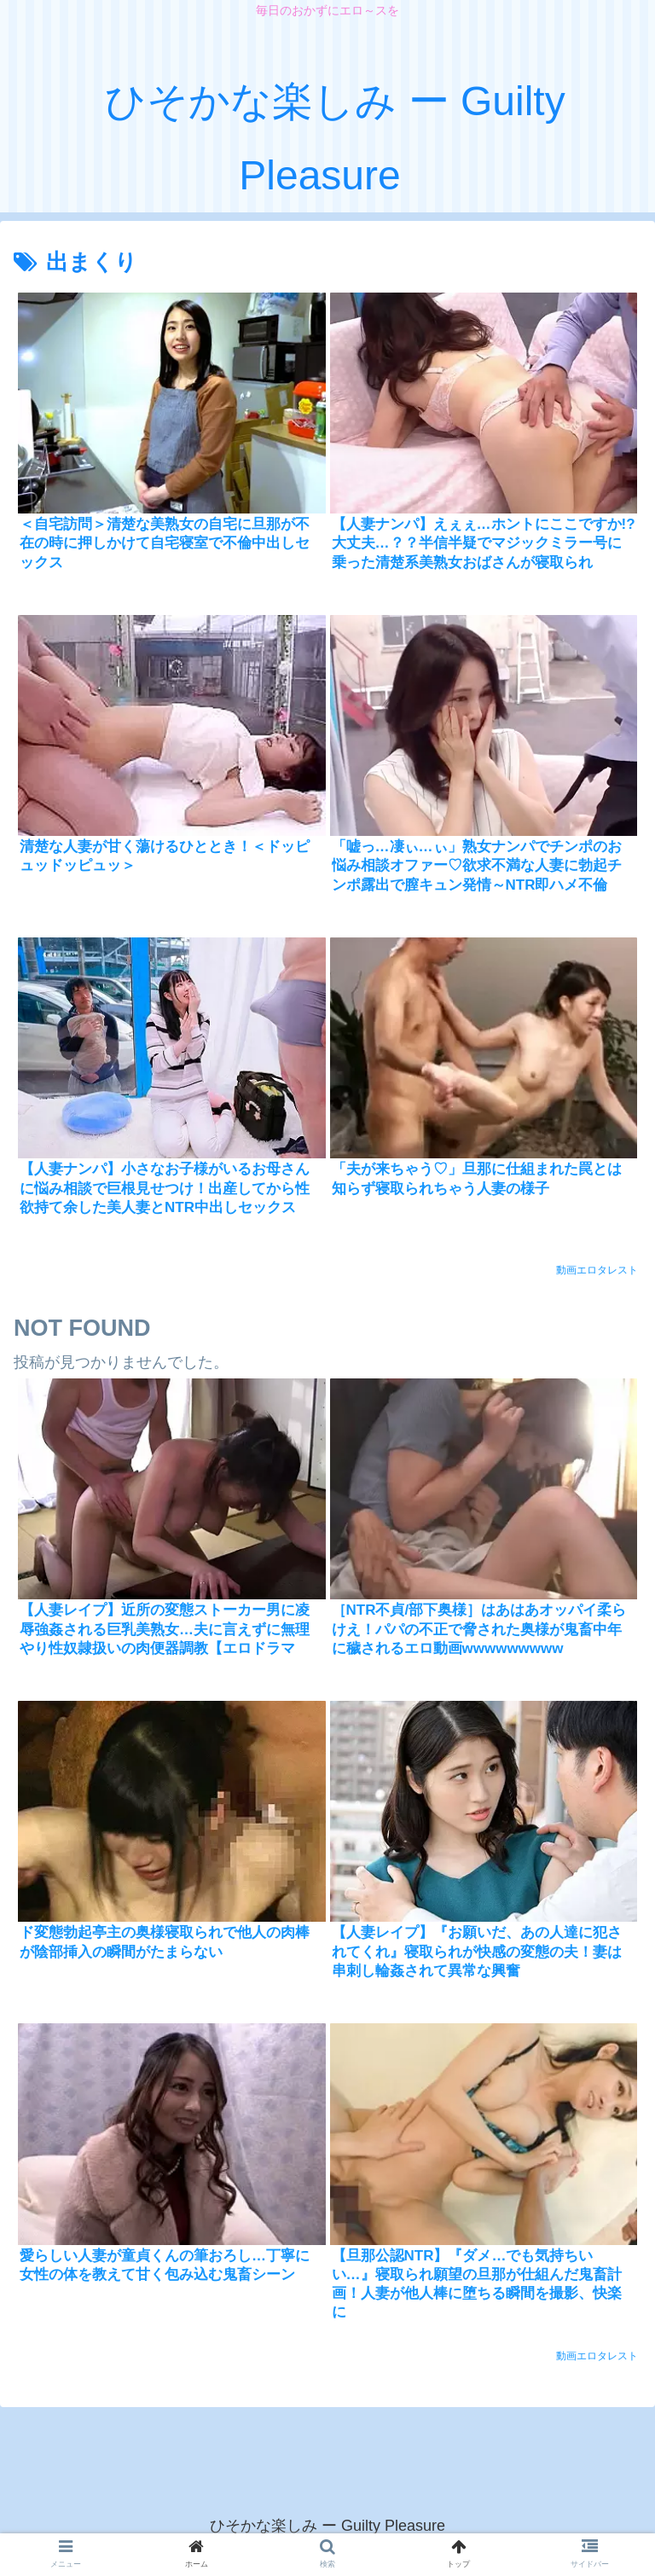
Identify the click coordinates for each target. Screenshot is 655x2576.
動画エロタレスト (597, 1270)
